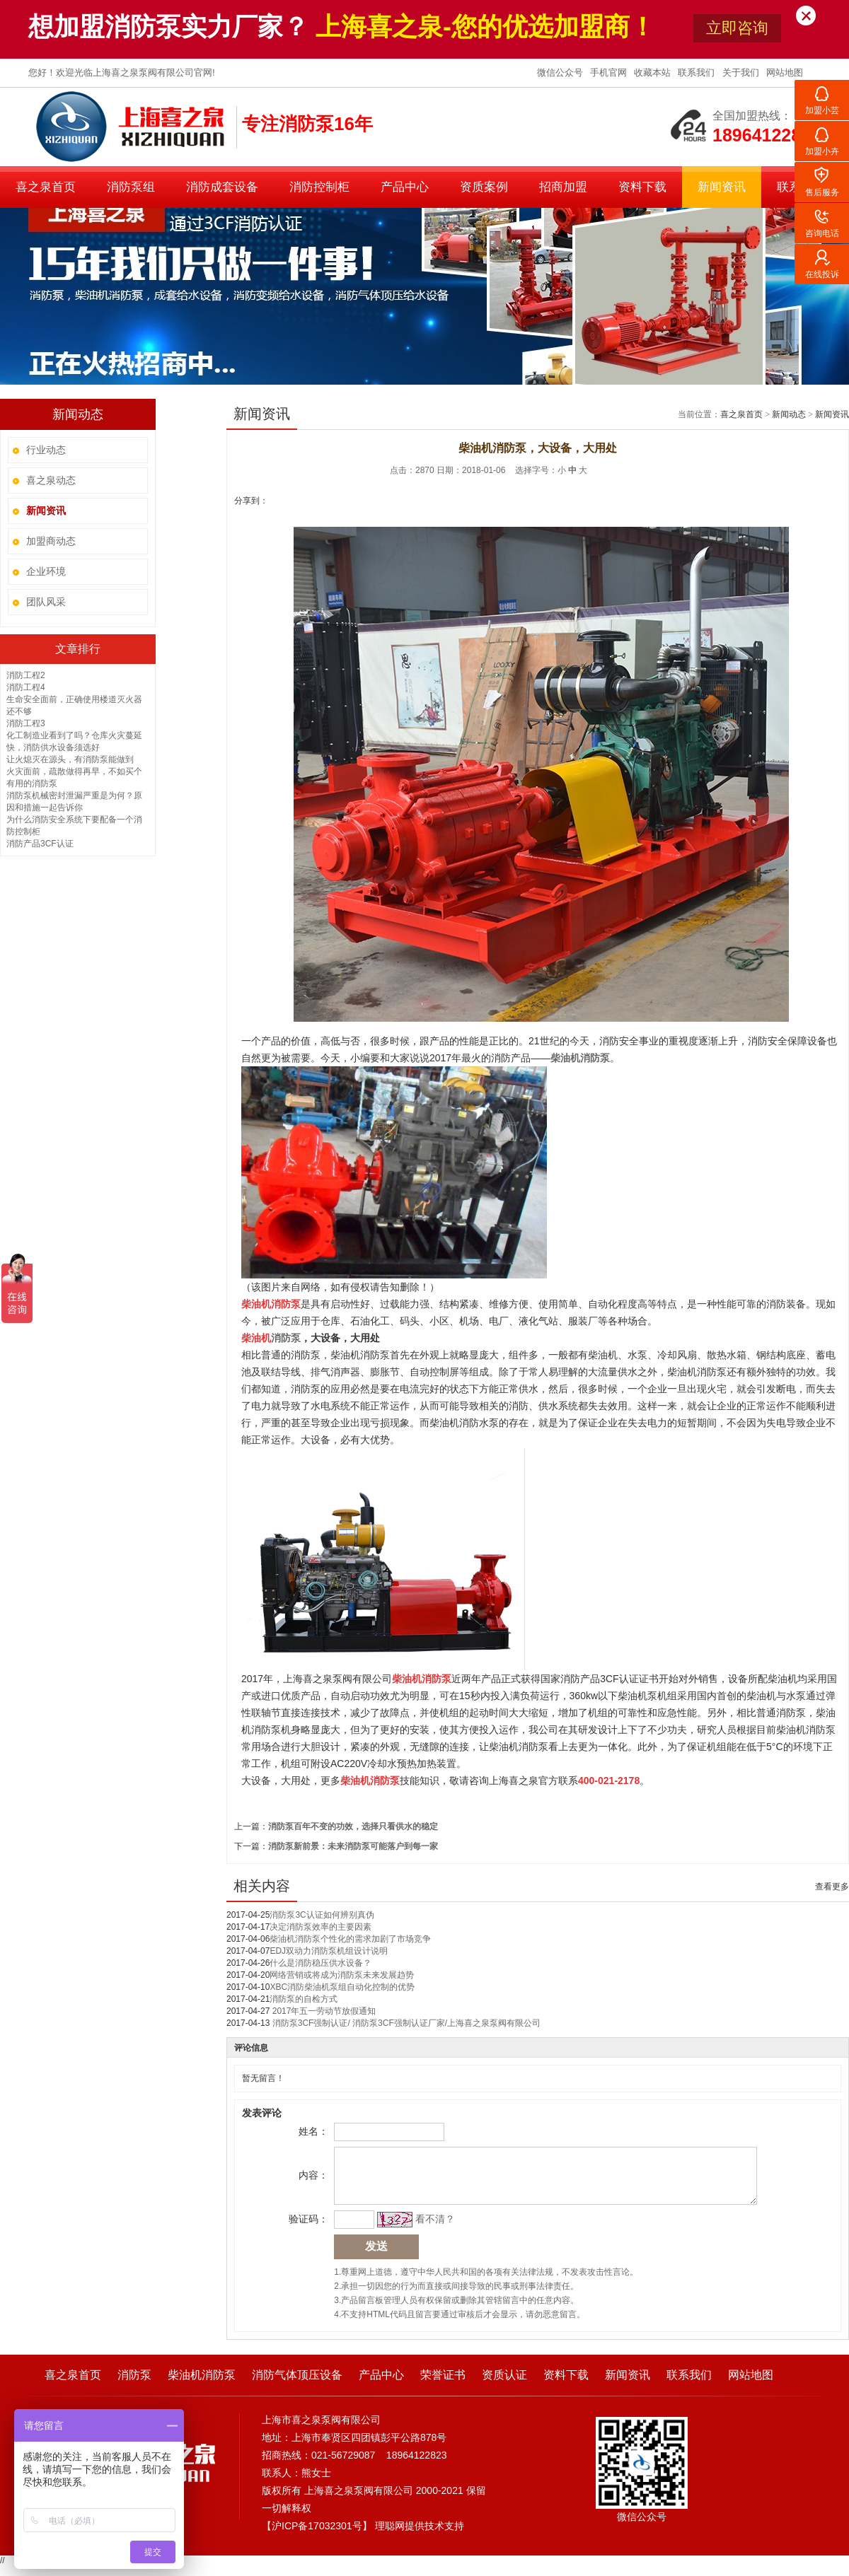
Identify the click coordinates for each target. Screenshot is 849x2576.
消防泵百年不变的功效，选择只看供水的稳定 (353, 1826)
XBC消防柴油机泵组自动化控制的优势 (342, 1987)
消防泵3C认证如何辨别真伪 (322, 1915)
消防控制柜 (319, 187)
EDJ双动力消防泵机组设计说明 (329, 1951)
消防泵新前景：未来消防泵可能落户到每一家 (353, 1846)
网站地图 (784, 72)
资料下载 (642, 187)
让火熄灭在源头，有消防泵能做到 (70, 759)
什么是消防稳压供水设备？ (320, 1963)
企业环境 (46, 571)
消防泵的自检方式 (303, 1999)
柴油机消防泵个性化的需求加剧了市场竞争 (350, 1939)
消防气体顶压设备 (297, 2385)
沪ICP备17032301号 (317, 2536)
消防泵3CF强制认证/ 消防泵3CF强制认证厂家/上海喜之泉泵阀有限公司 (405, 2023)
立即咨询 (737, 28)
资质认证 (504, 2385)
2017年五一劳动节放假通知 (323, 2011)
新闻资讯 (722, 187)
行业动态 (46, 449)
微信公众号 (561, 72)
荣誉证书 (443, 2385)
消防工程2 (25, 675)
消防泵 (134, 2385)
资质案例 (484, 187)
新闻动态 (789, 414)
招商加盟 (563, 187)
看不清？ (433, 2229)
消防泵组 (131, 187)
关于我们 (742, 72)
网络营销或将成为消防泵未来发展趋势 (342, 1975)
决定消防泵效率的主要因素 (320, 1927)
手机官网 (610, 72)
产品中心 (405, 187)
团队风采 (46, 601)
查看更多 (832, 1887)
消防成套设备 (222, 187)
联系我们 (697, 72)
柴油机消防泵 (202, 2385)
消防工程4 (25, 687)
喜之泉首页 (46, 187)
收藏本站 (654, 72)
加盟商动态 (51, 541)
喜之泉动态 (51, 480)
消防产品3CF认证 (40, 844)
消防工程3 (25, 723)
